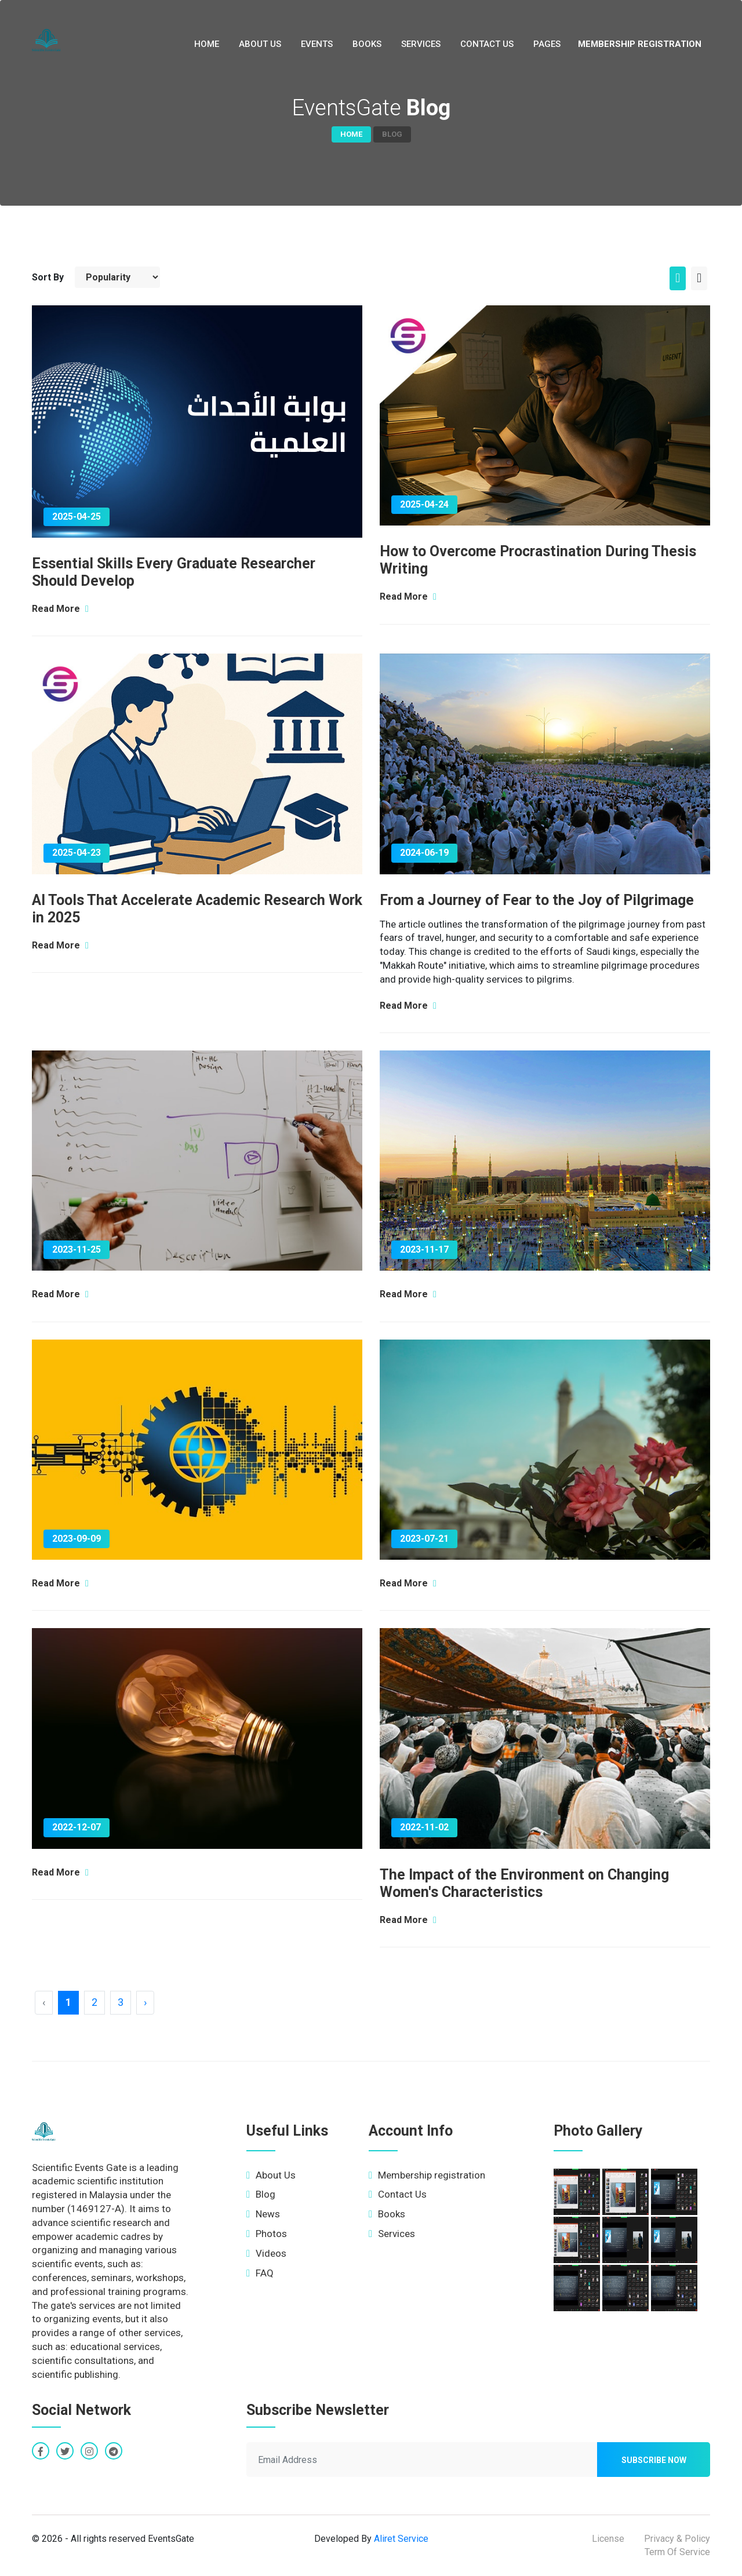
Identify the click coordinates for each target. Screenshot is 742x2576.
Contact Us (487, 44)
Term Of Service (677, 2551)
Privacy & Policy (677, 2538)
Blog (260, 2194)
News (263, 2214)
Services (421, 44)
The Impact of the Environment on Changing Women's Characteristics (524, 1883)
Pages (547, 44)
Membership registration (639, 44)
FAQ (260, 2273)
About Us (260, 44)
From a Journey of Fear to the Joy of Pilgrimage (537, 900)
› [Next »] (145, 2002)
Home (206, 44)
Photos (266, 2233)
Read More (60, 608)
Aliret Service (401, 2538)
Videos (266, 2253)
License (608, 2538)
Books (366, 44)
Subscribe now (653, 2460)
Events (317, 44)
